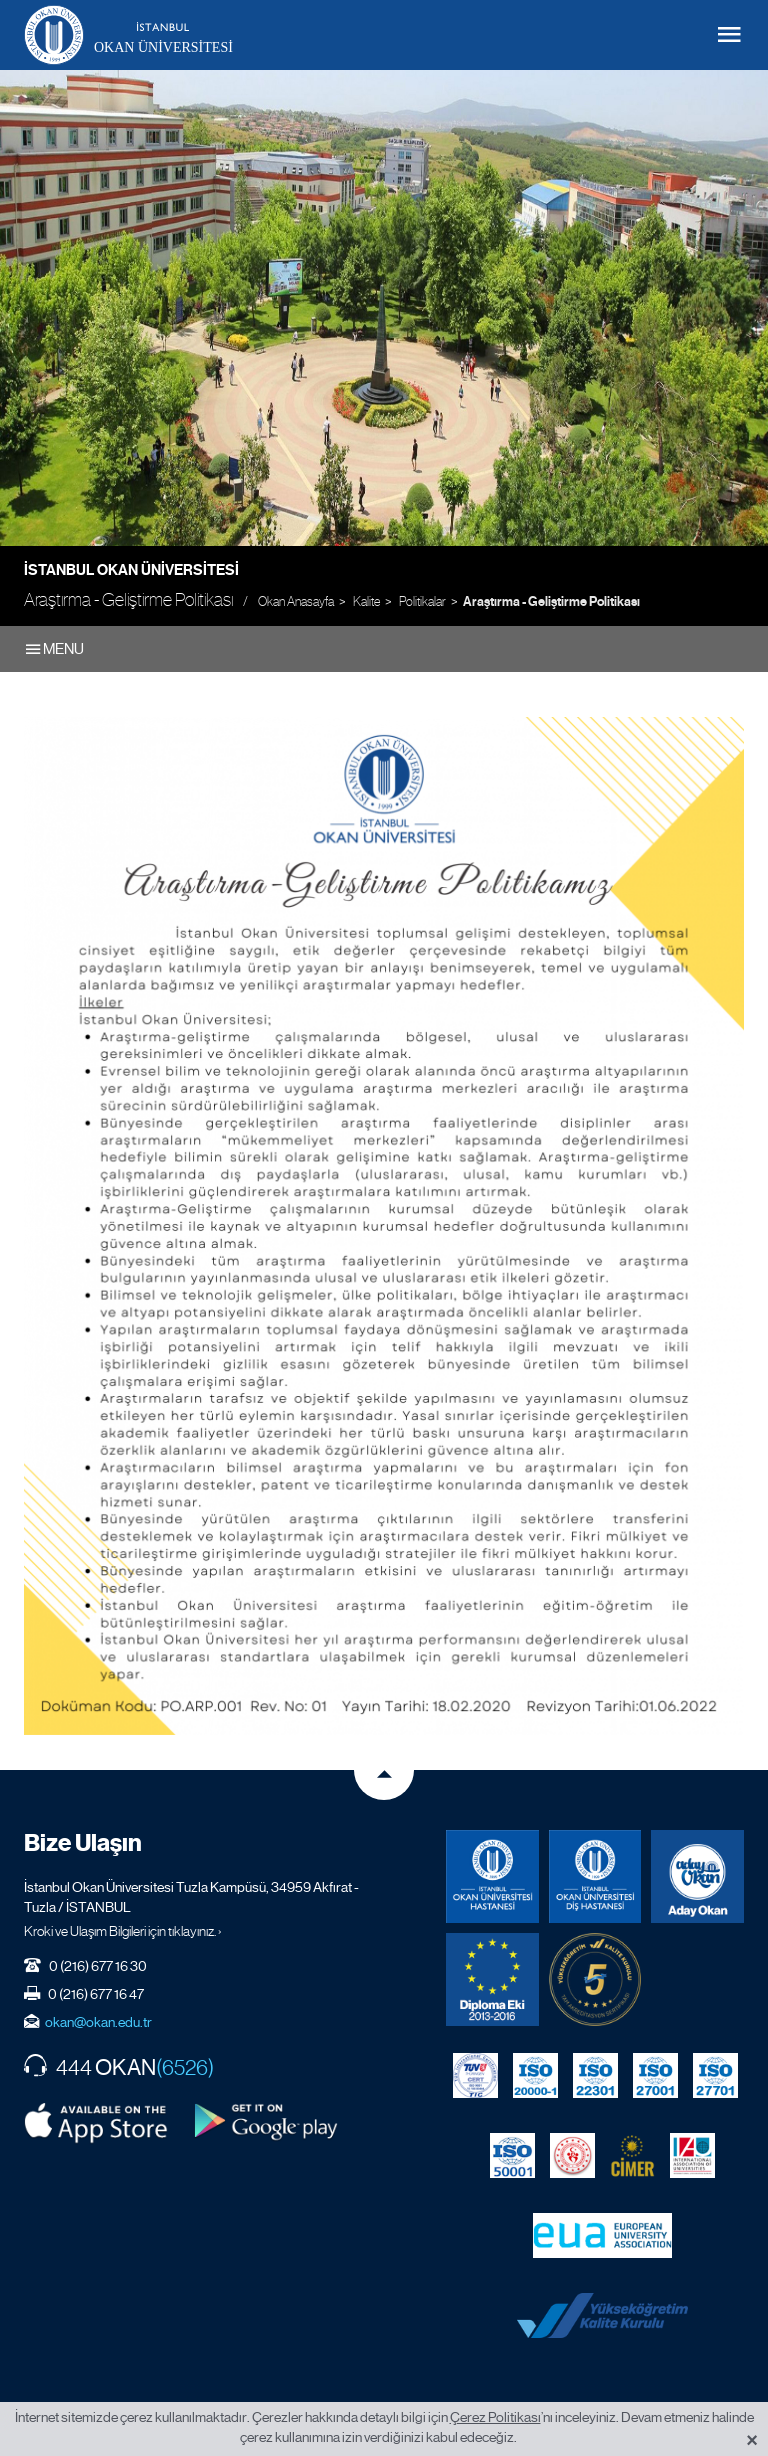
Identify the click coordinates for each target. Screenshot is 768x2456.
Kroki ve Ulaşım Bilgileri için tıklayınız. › (123, 1931)
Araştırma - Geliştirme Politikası (551, 602)
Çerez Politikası (495, 2417)
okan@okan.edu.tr (98, 2022)
